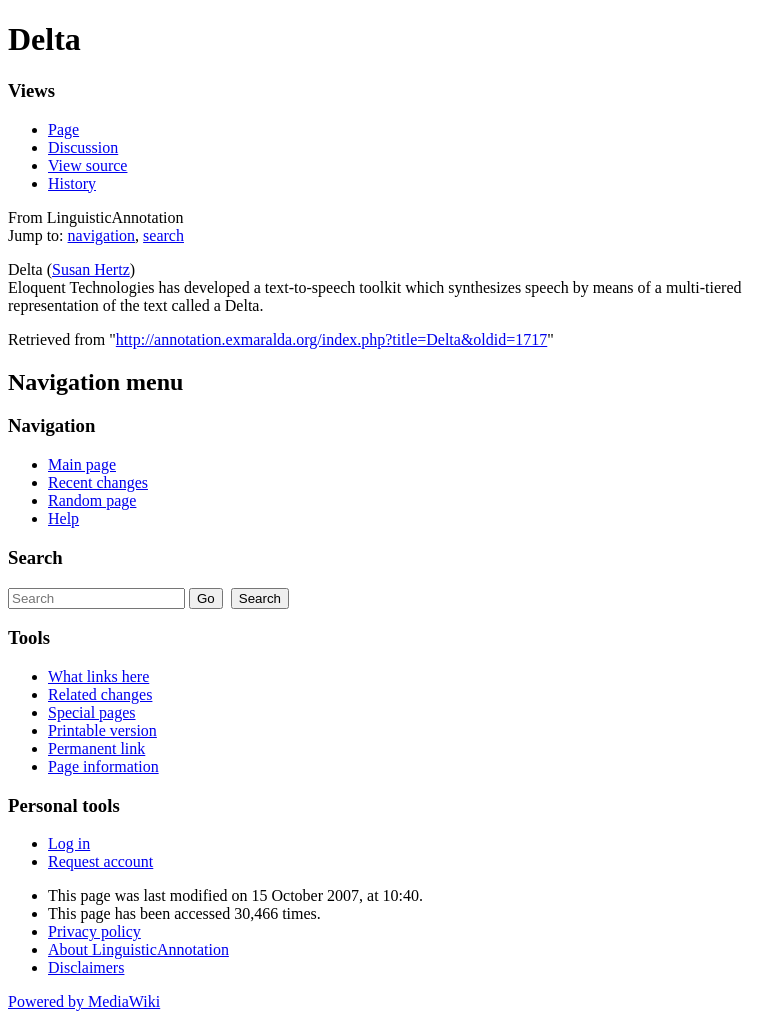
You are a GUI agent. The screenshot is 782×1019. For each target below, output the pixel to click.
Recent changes (98, 482)
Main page (82, 464)
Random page (92, 500)
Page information (103, 766)
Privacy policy (94, 931)
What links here (98, 676)
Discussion (83, 147)
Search (35, 557)
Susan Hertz (91, 269)
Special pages (92, 712)
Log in (69, 843)
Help (63, 518)
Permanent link (96, 748)
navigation (102, 235)
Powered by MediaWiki (84, 1001)
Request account (100, 861)
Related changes (100, 694)
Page (63, 129)
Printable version (102, 730)
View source (87, 165)
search (163, 235)
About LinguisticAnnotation (138, 949)
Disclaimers (86, 967)
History (72, 183)
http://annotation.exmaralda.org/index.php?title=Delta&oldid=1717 (331, 339)
